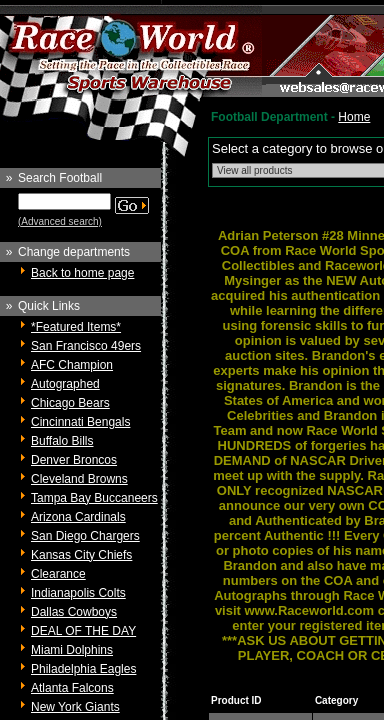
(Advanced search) (60, 221)
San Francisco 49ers (86, 346)
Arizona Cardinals (78, 517)
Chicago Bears (70, 403)
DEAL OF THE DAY (83, 631)
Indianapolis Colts (78, 593)
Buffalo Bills (62, 441)
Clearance (58, 574)
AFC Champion (72, 365)
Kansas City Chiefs (81, 555)
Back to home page (82, 273)
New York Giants (75, 707)
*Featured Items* (76, 327)
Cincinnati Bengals (80, 422)
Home (354, 117)
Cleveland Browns (79, 479)
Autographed (65, 384)
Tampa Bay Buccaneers (94, 498)
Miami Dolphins (72, 650)
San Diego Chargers (85, 536)
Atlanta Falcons (72, 688)
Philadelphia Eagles (83, 669)
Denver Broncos (74, 460)
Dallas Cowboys (74, 612)
